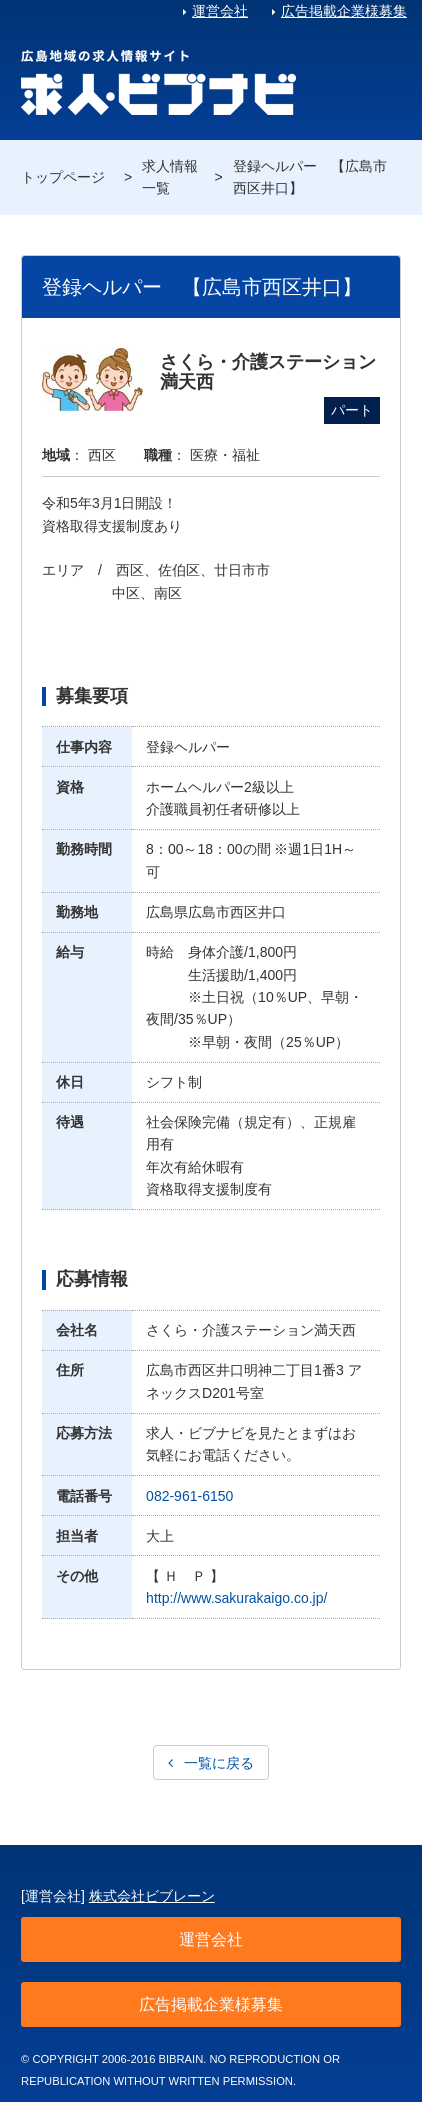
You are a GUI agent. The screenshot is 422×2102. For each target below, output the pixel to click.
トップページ (63, 177)
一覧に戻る (219, 1763)
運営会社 (220, 11)
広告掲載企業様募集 (344, 11)
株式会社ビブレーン (152, 1896)
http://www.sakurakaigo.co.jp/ (236, 1598)
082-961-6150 (189, 1496)
